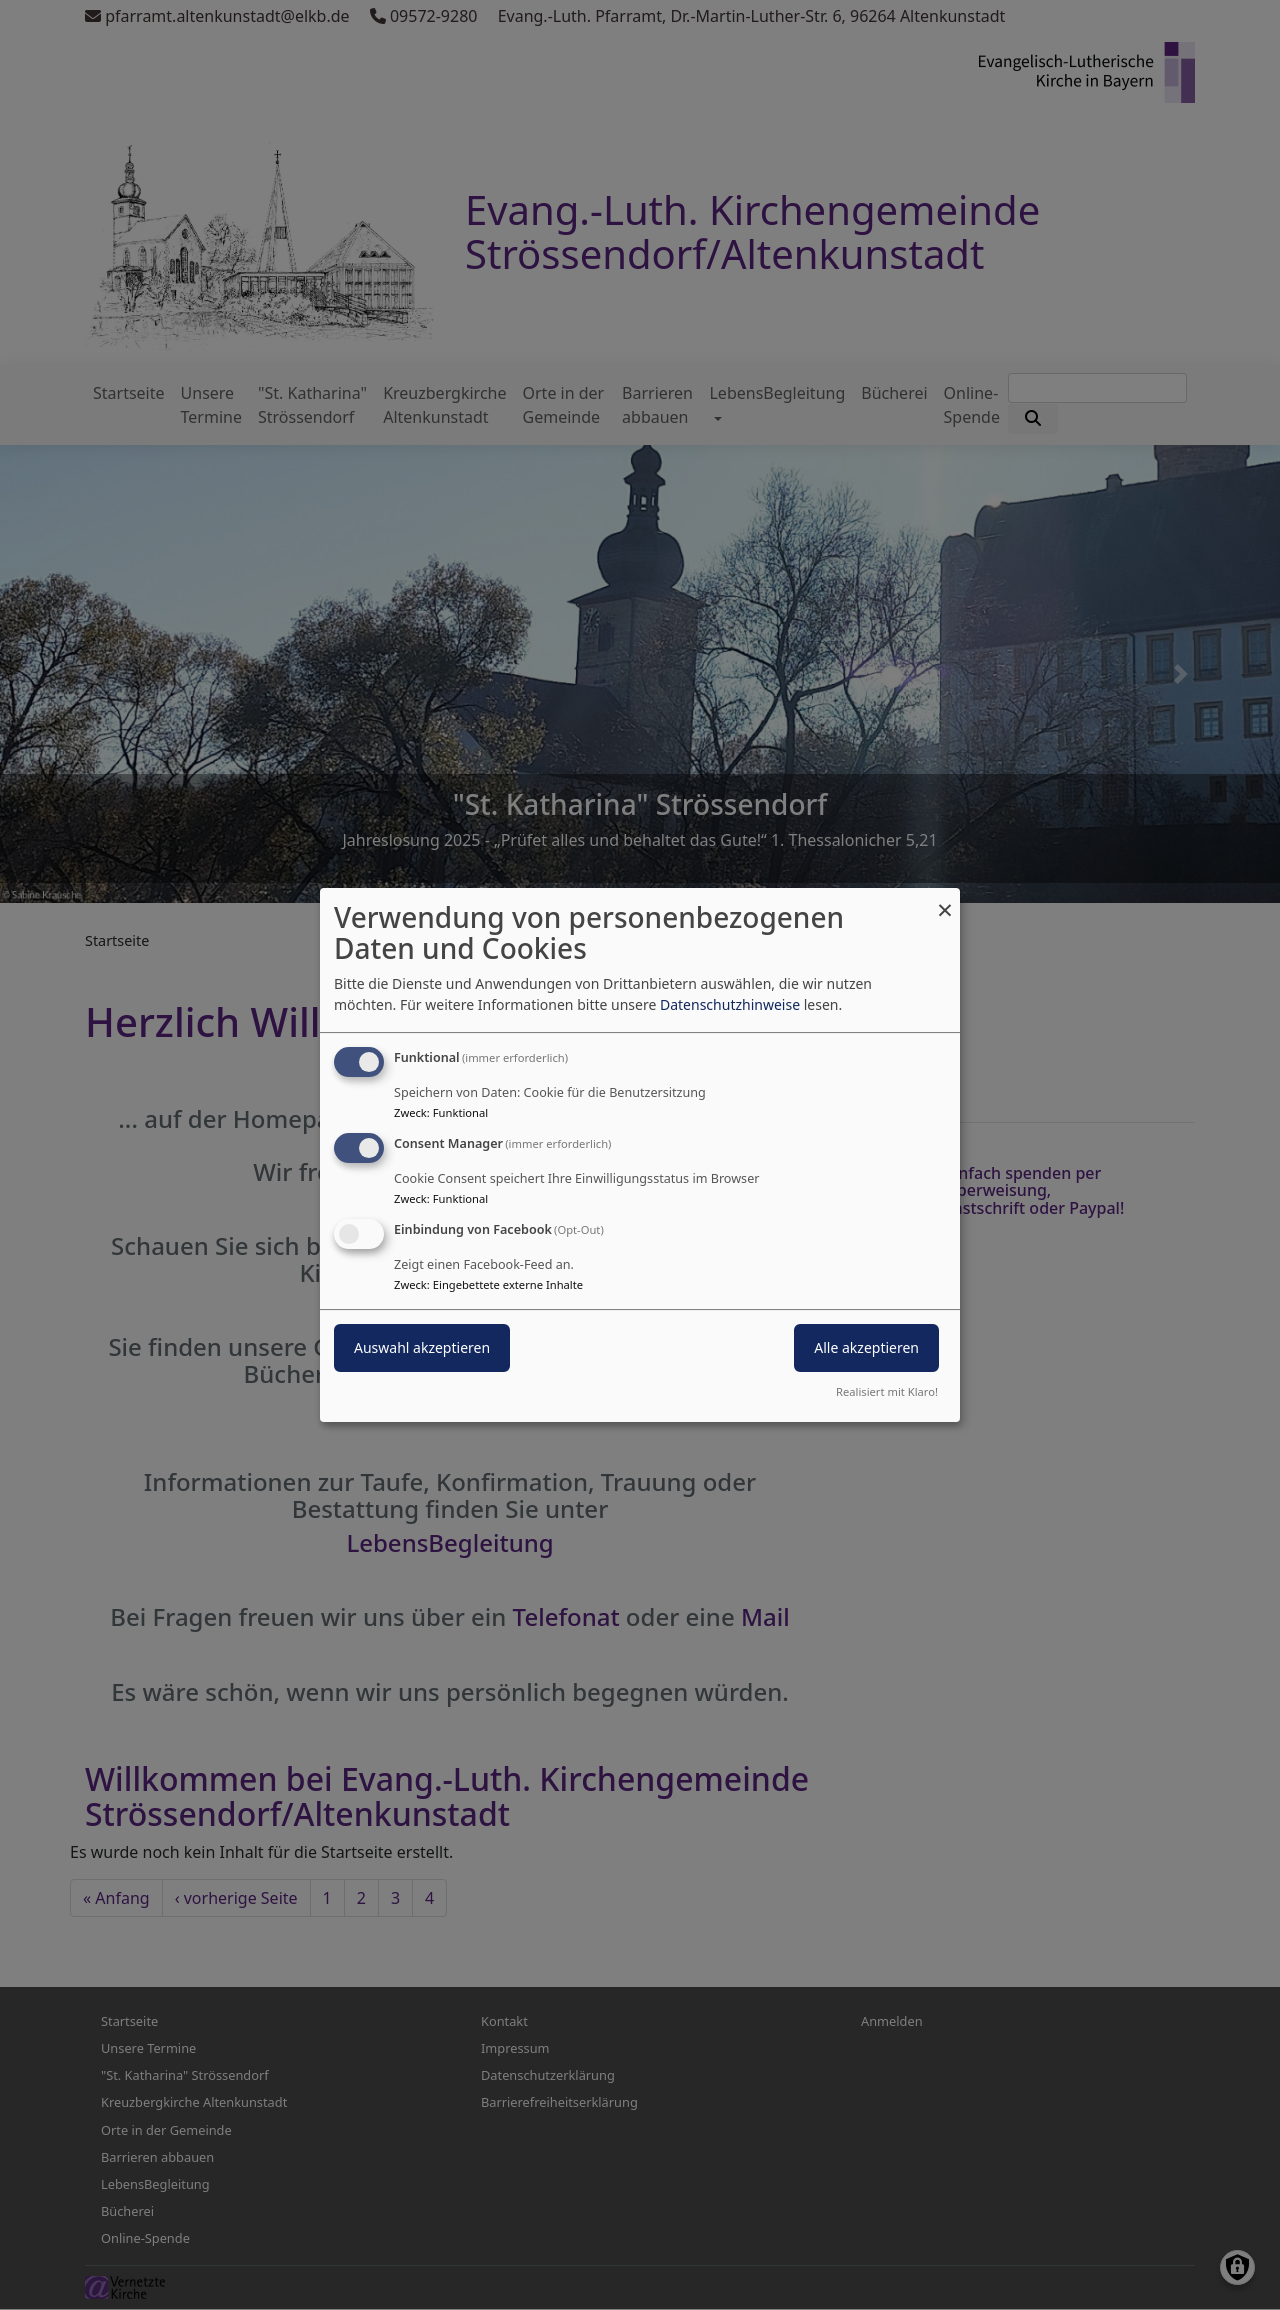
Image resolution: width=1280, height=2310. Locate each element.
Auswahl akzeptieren (422, 1347)
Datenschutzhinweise (730, 1004)
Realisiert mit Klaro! (887, 1391)
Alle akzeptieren (866, 1347)
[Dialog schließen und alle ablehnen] (945, 900)
